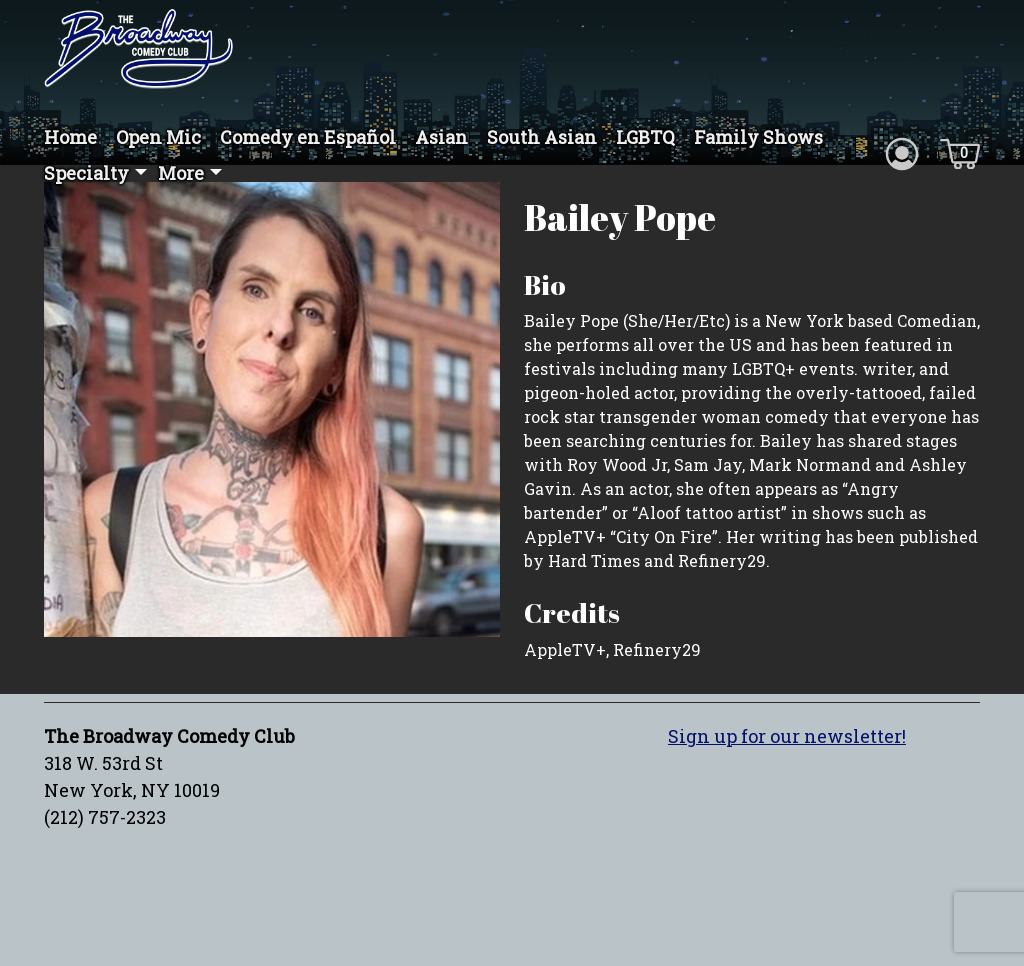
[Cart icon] (960, 152)
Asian (441, 137)
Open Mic (158, 137)
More (181, 173)
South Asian (542, 137)
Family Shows (758, 137)
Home (70, 137)
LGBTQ (645, 137)
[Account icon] (902, 152)
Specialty (86, 173)
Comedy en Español (308, 137)
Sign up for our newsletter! (787, 736)
